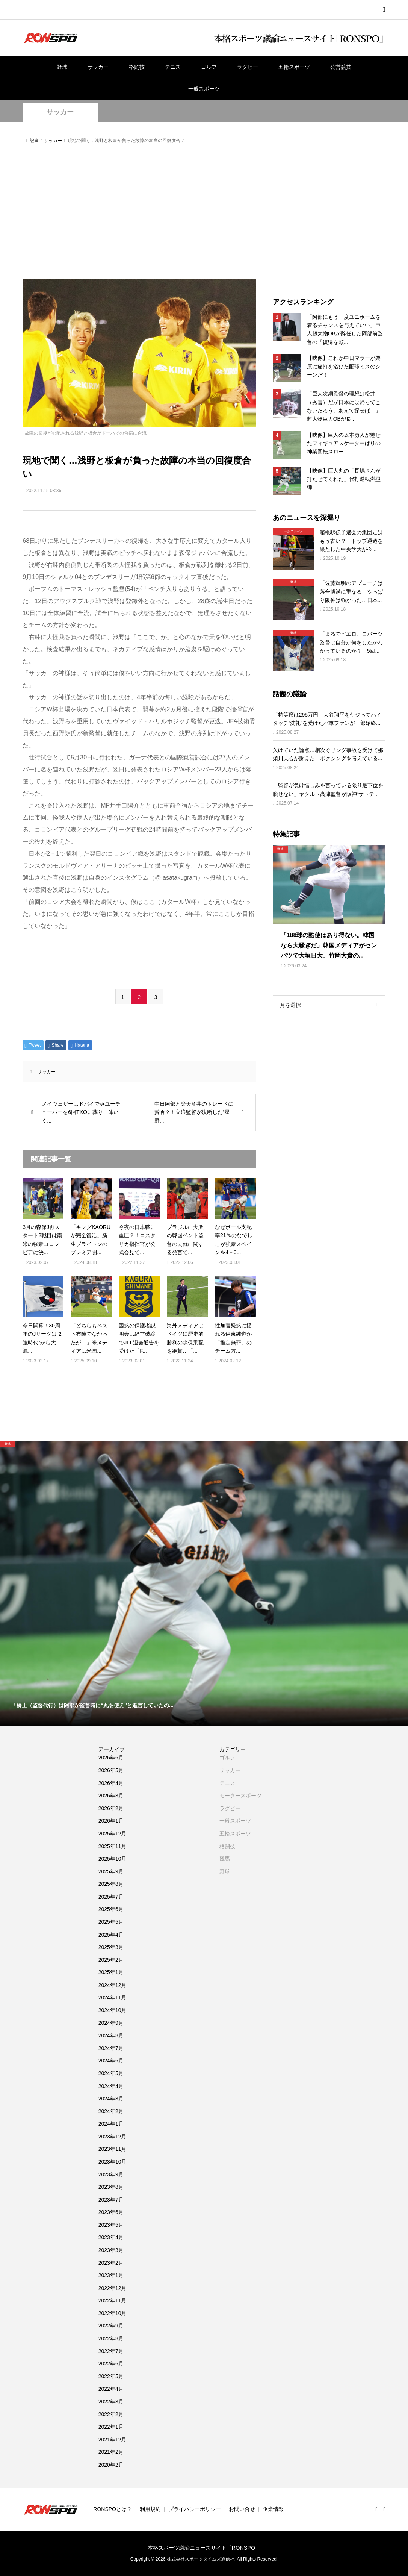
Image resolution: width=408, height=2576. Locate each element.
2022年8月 (111, 2338)
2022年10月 (112, 2313)
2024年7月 (111, 2048)
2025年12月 (112, 1833)
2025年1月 (111, 1972)
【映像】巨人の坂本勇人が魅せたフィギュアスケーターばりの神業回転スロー (344, 443)
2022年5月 (111, 2376)
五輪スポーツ (294, 67)
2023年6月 (111, 2212)
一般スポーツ (204, 89)
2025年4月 (111, 1935)
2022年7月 (111, 2351)
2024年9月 (111, 2023)
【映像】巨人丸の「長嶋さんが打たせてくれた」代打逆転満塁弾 (344, 479)
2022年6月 (111, 2364)
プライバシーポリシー (194, 2509)
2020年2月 (111, 2465)
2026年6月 (111, 1758)
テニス (173, 67)
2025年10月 (112, 1859)
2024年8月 (111, 2035)
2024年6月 (111, 2061)
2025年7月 (111, 1897)
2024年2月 (111, 2111)
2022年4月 (111, 2389)
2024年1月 (111, 2124)
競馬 (224, 1859)
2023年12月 (112, 2137)
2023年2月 (111, 2263)
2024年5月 (111, 2073)
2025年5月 (111, 1922)
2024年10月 (112, 2010)
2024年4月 (111, 2086)
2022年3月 (111, 2402)
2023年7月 (111, 2200)
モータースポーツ (240, 1796)
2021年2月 (111, 2452)
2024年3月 (111, 2099)
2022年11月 (112, 2300)
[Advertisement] (204, 212)
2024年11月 (112, 1997)
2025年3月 (111, 1947)
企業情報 (273, 2509)
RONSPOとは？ (112, 2509)
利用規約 (150, 2509)
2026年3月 (111, 1796)
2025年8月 (111, 1884)
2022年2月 (111, 2414)
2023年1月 (111, 2275)
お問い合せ (242, 2509)
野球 (62, 67)
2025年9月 (111, 1871)
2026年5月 (111, 1770)
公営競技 (340, 67)
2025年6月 (111, 1909)
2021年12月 (112, 2440)
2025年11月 (112, 1846)
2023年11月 (112, 2149)
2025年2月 (111, 1960)
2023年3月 (111, 2250)
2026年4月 (111, 1783)
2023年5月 (111, 2225)
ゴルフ (209, 67)
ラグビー (247, 67)
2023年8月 (111, 2187)
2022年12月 (112, 2288)
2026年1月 (111, 1821)
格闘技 (137, 67)
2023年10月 (112, 2162)
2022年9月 (111, 2326)
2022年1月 (111, 2427)
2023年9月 (111, 2174)
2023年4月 (111, 2237)
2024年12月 (112, 1985)
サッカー (98, 67)
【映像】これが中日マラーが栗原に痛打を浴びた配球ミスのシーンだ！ (344, 366)
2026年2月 (111, 1808)
